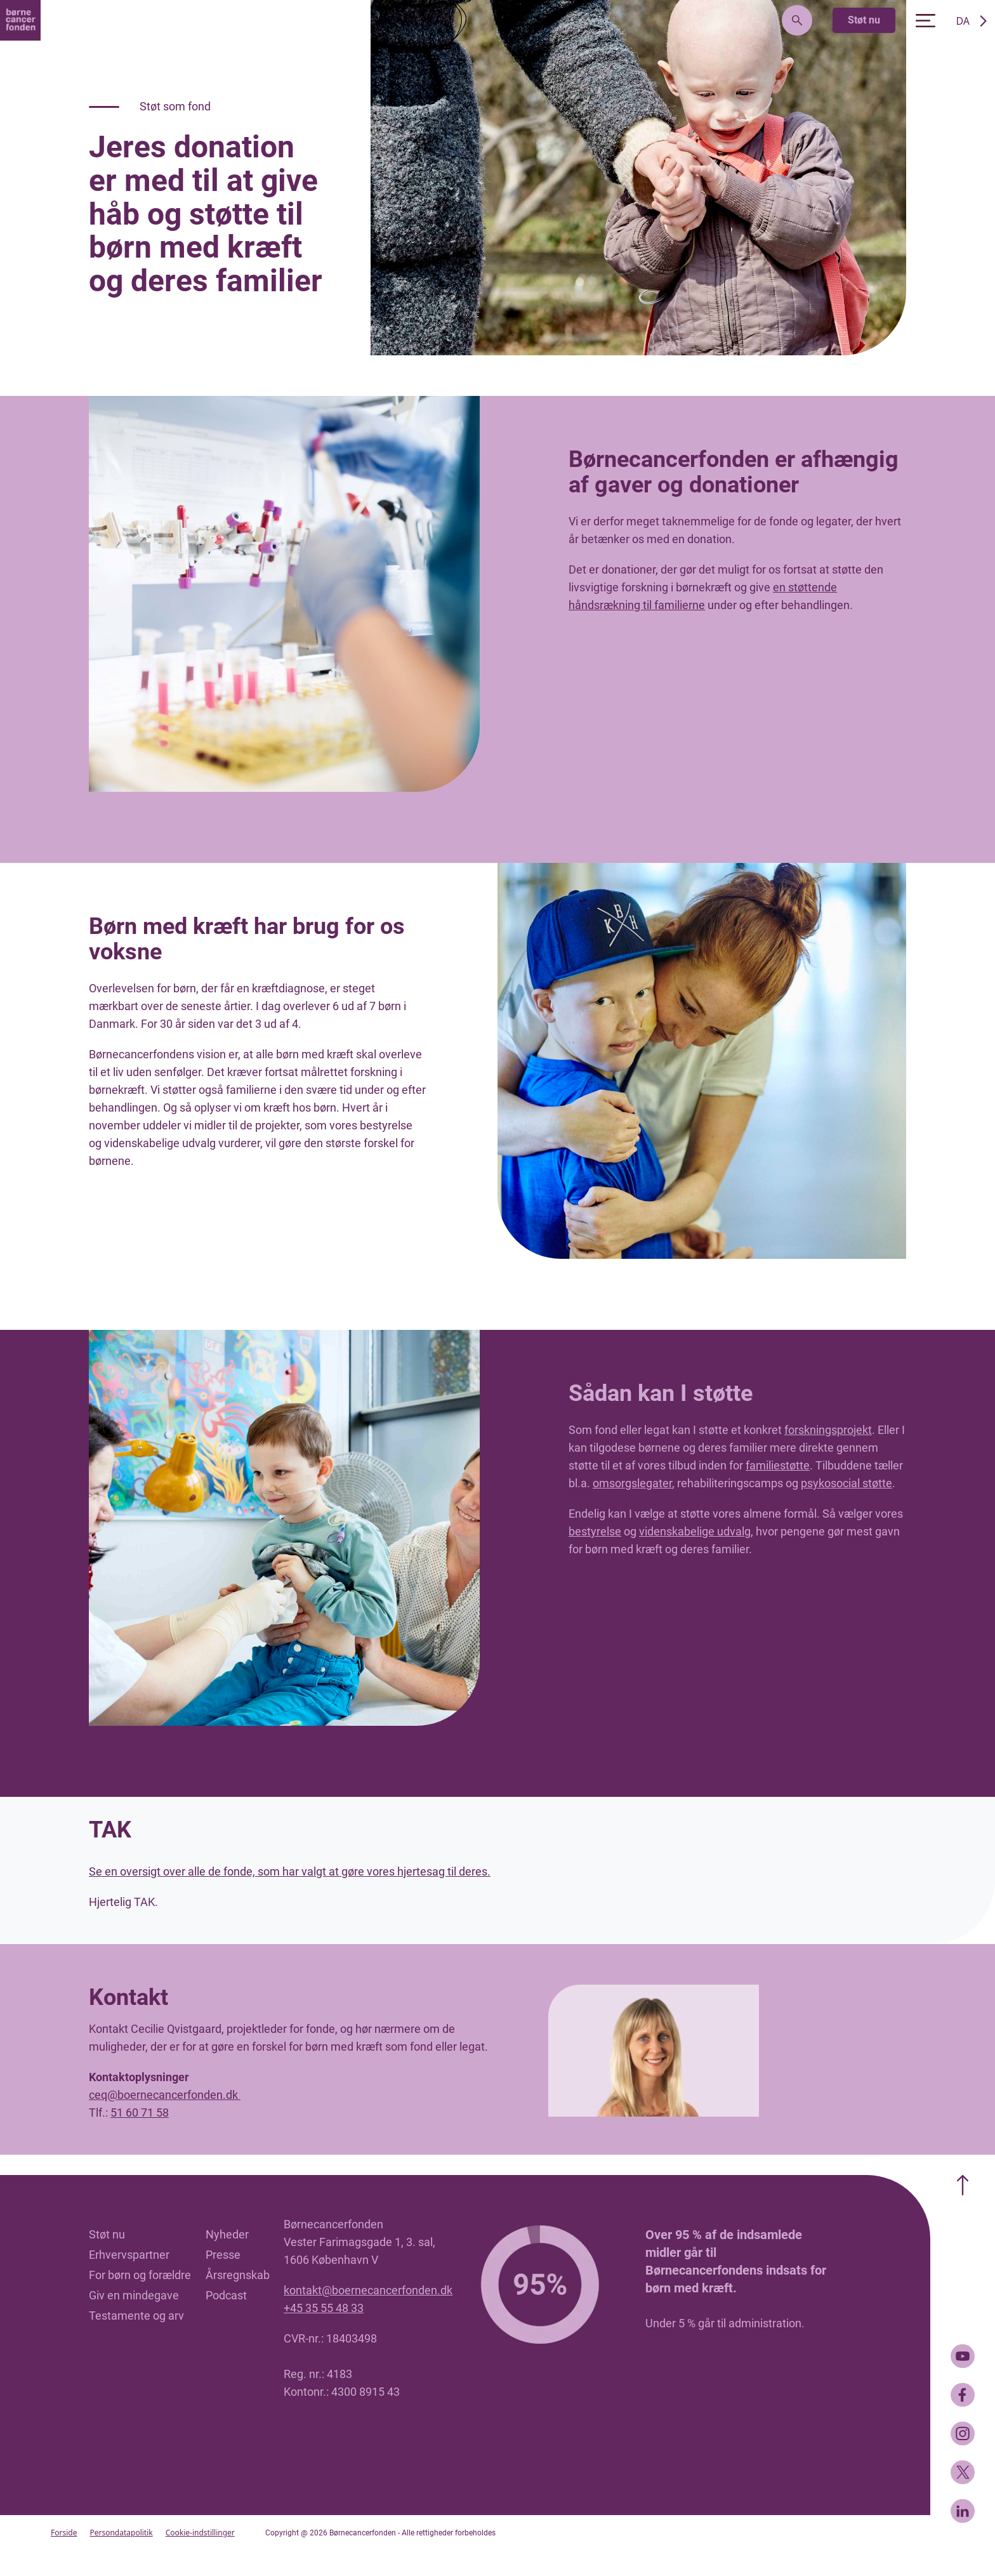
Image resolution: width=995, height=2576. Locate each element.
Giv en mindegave (134, 2295)
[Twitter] (963, 2472)
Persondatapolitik (120, 2533)
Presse (223, 2254)
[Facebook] (963, 2395)
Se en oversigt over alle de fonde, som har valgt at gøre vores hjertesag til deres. (290, 1871)
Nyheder (227, 2234)
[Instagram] (963, 2433)
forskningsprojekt (828, 1429)
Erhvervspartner (129, 2254)
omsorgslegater (632, 1483)
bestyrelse (595, 1531)
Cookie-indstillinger (200, 2533)
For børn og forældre (140, 2275)
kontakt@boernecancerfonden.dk (368, 2290)
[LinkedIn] (963, 2511)
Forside (64, 2533)
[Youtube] (963, 2356)
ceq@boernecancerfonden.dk (165, 2094)
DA (963, 21)
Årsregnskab (238, 2275)
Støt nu (864, 20)
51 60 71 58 (139, 2112)
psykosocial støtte (846, 1483)
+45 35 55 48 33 (324, 2308)
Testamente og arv (136, 2315)
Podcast (226, 2295)
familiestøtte (778, 1465)
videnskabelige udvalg (695, 1531)
